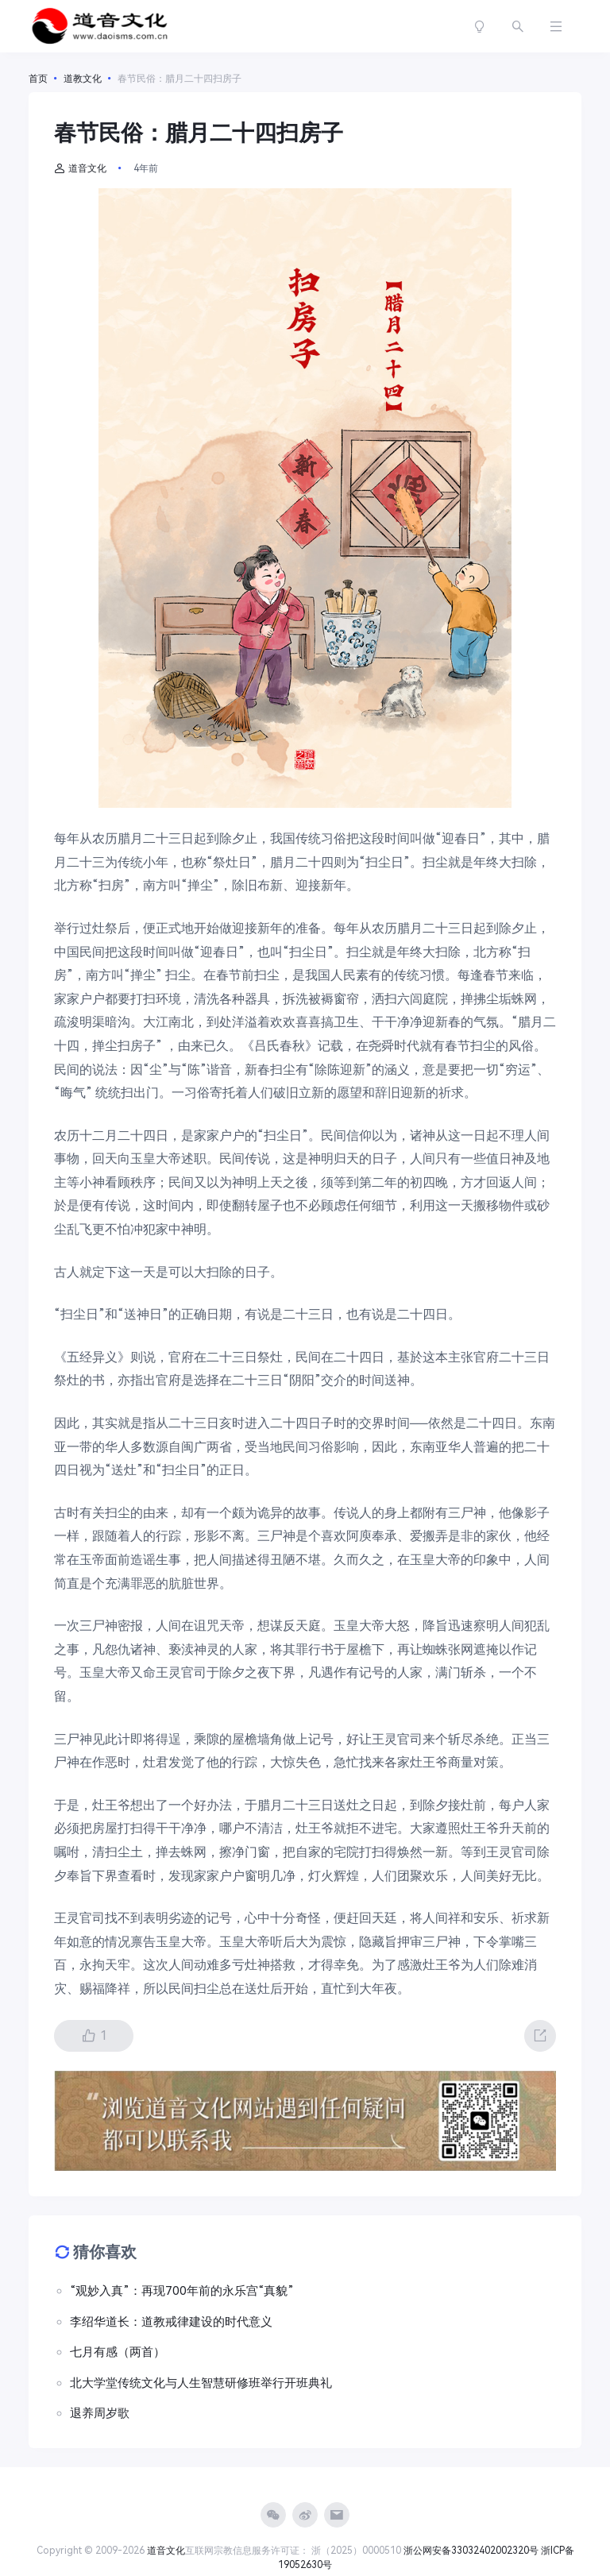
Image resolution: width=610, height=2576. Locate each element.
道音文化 (80, 168)
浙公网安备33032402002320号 (471, 2550)
